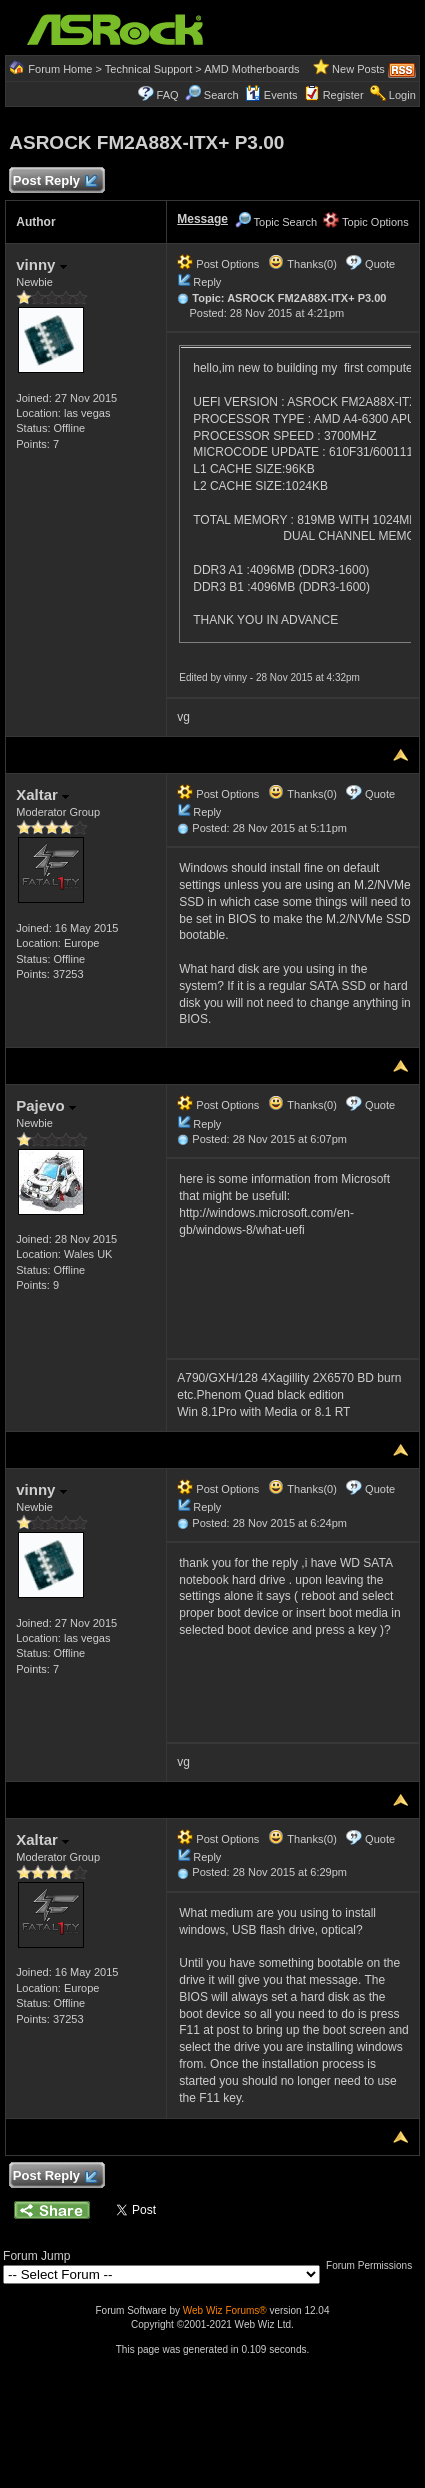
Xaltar (42, 794)
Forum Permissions (374, 2265)
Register (343, 95)
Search (221, 95)
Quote (380, 264)
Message (202, 219)
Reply (207, 282)
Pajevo (46, 1105)
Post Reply (54, 181)
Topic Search (276, 222)
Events (271, 95)
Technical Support (148, 69)
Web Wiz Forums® (225, 2310)
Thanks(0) (302, 264)
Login (402, 95)
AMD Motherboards (251, 69)
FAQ (168, 95)
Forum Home (60, 69)
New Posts (358, 69)
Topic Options (366, 222)
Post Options (218, 264)
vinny (41, 264)
